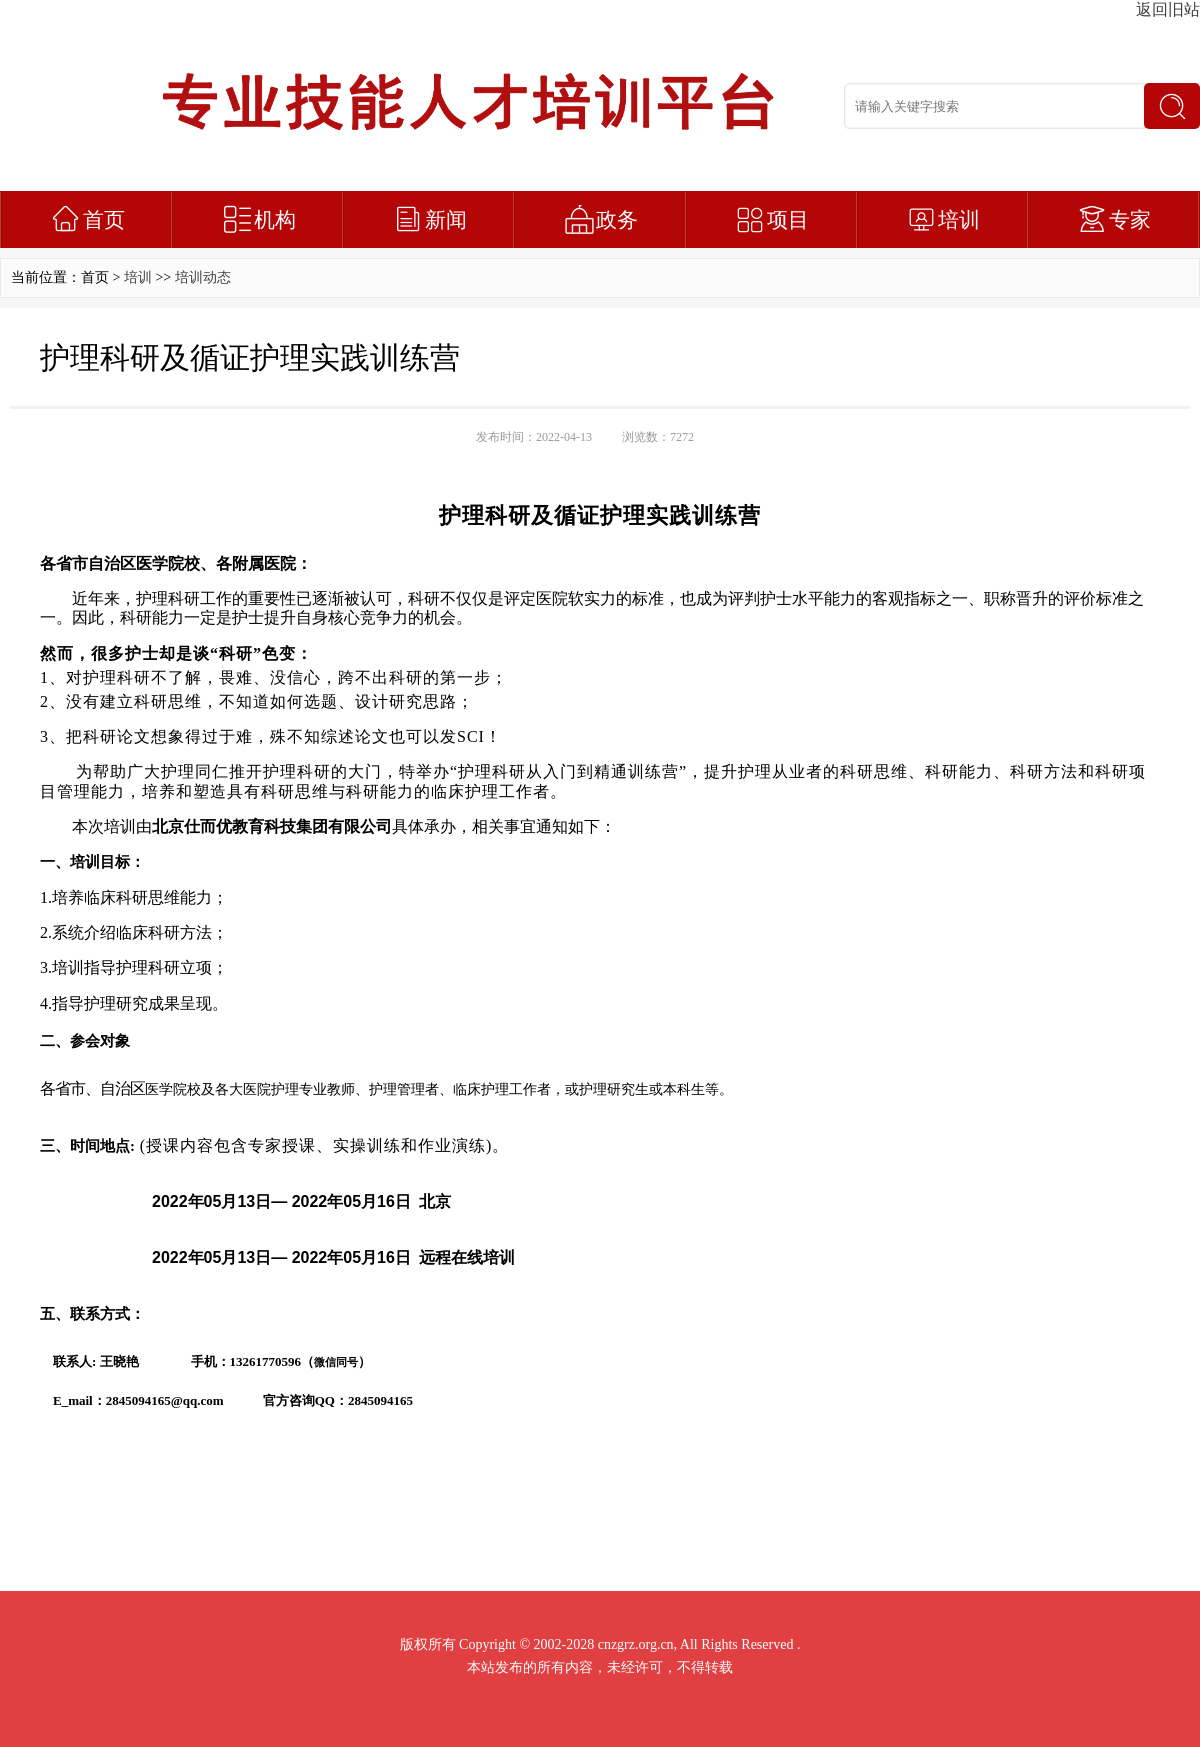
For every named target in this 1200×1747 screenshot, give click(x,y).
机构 (275, 220)
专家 (1130, 220)
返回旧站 (1168, 9)
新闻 (446, 220)
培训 (959, 220)
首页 (104, 220)
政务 (617, 220)
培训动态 (203, 277)
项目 (788, 220)
